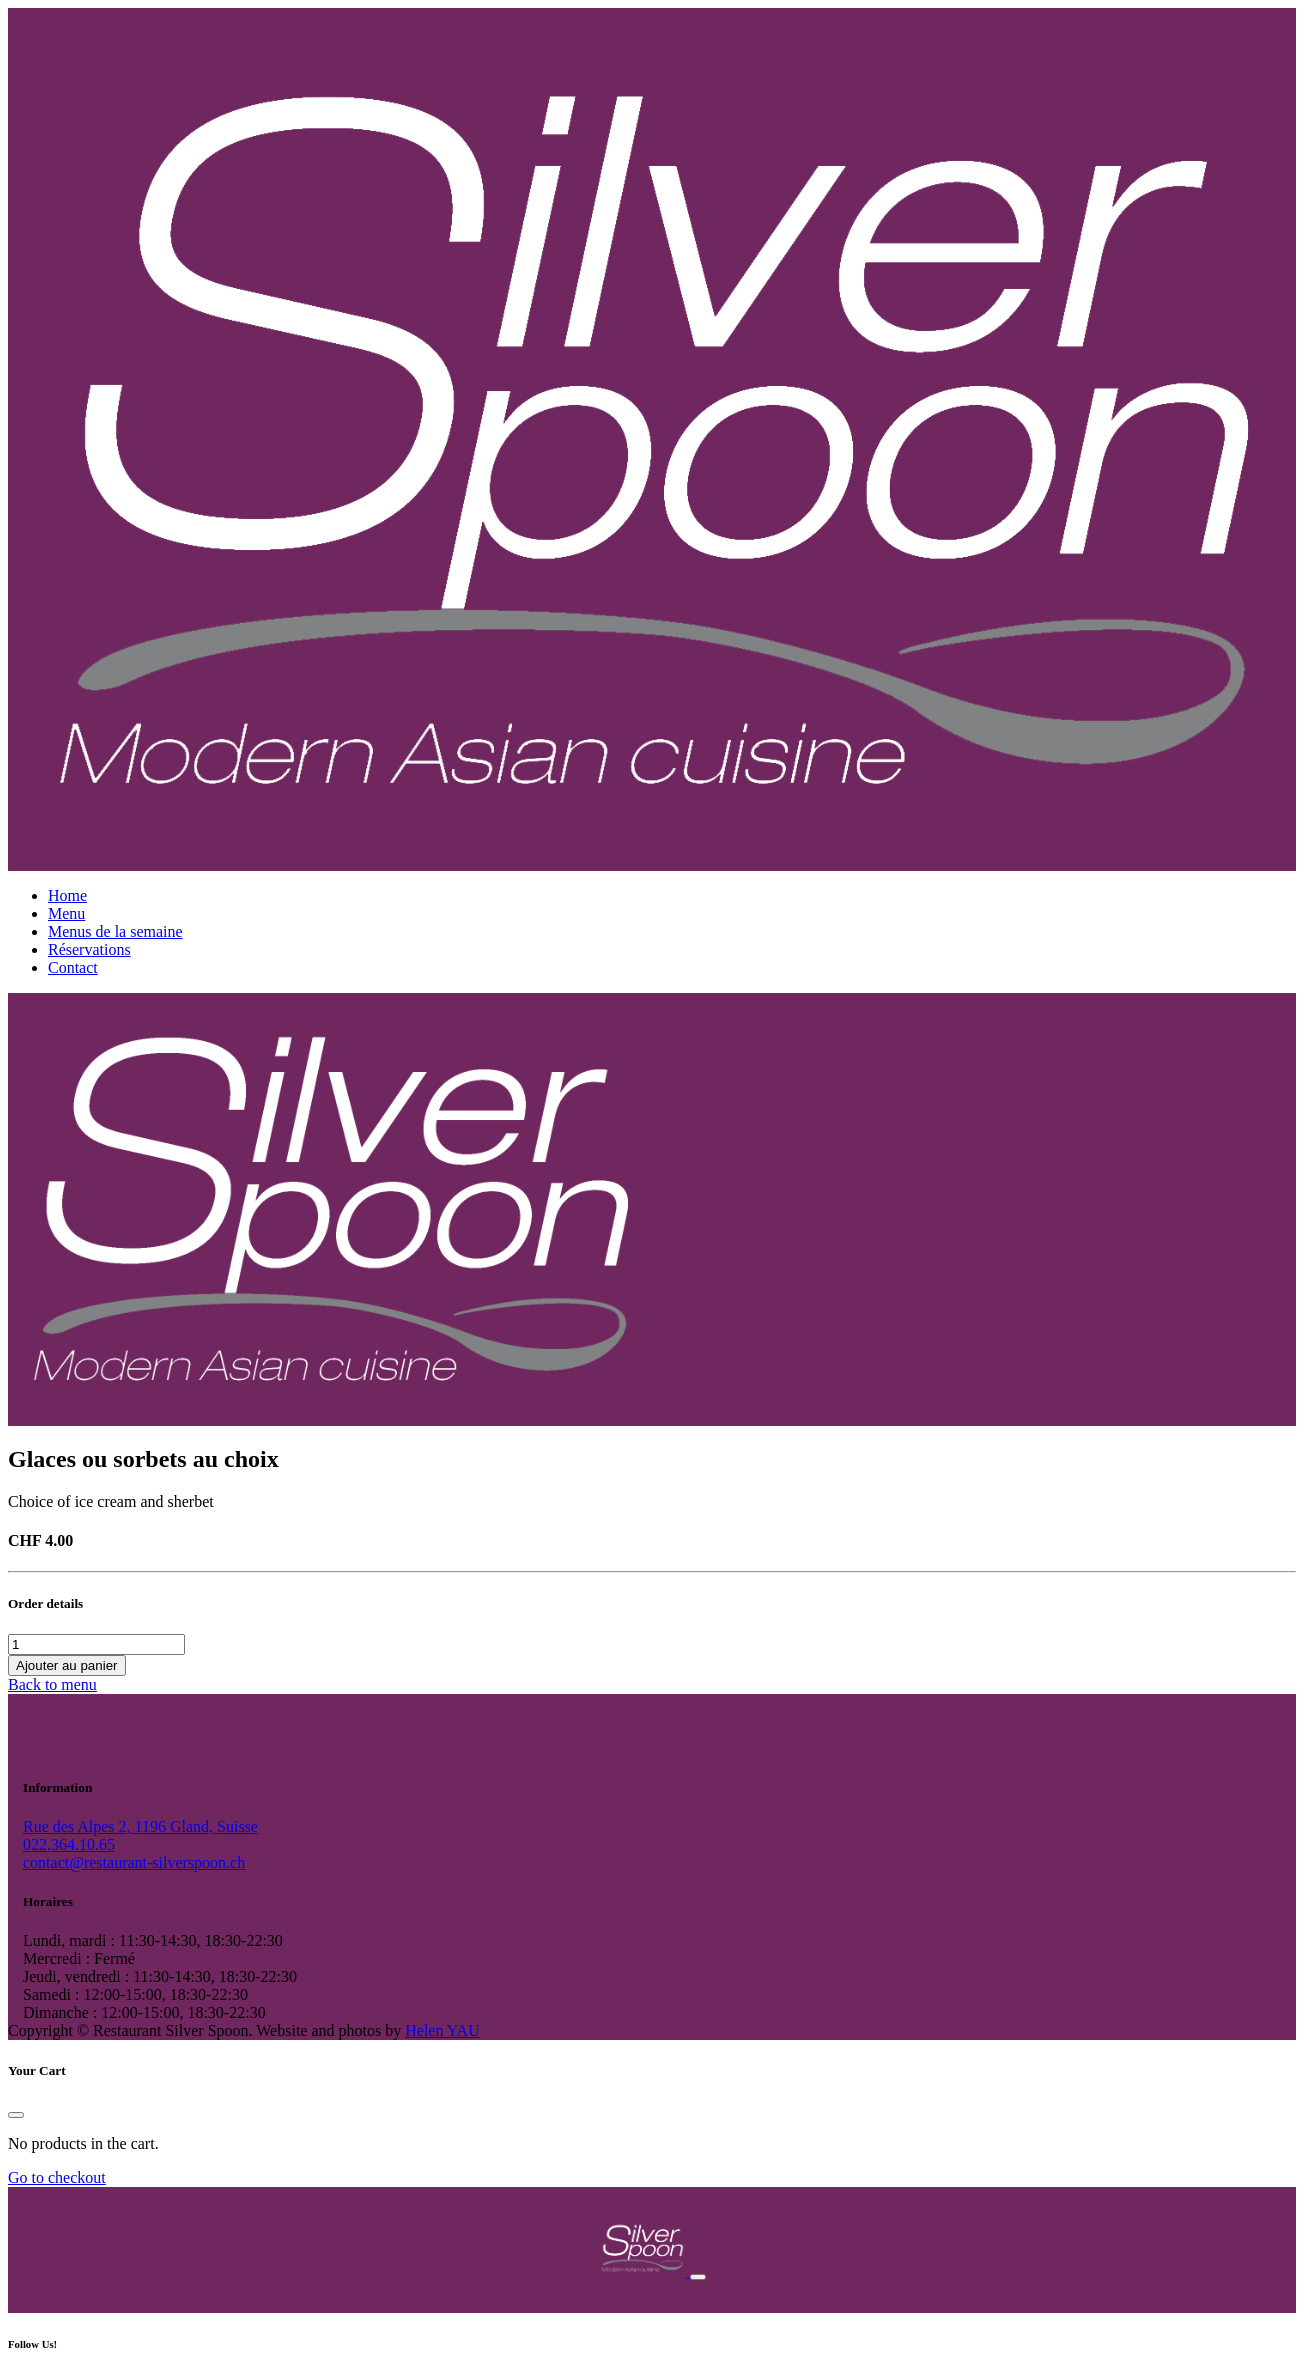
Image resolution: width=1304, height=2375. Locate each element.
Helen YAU (442, 2030)
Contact (73, 967)
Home (67, 895)
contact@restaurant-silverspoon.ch (134, 1862)
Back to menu (52, 1684)
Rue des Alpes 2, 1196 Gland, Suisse (140, 1826)
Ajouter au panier (67, 1665)
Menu (66, 913)
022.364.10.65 (69, 1844)
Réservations (89, 949)
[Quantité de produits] (96, 1644)
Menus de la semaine (115, 931)
